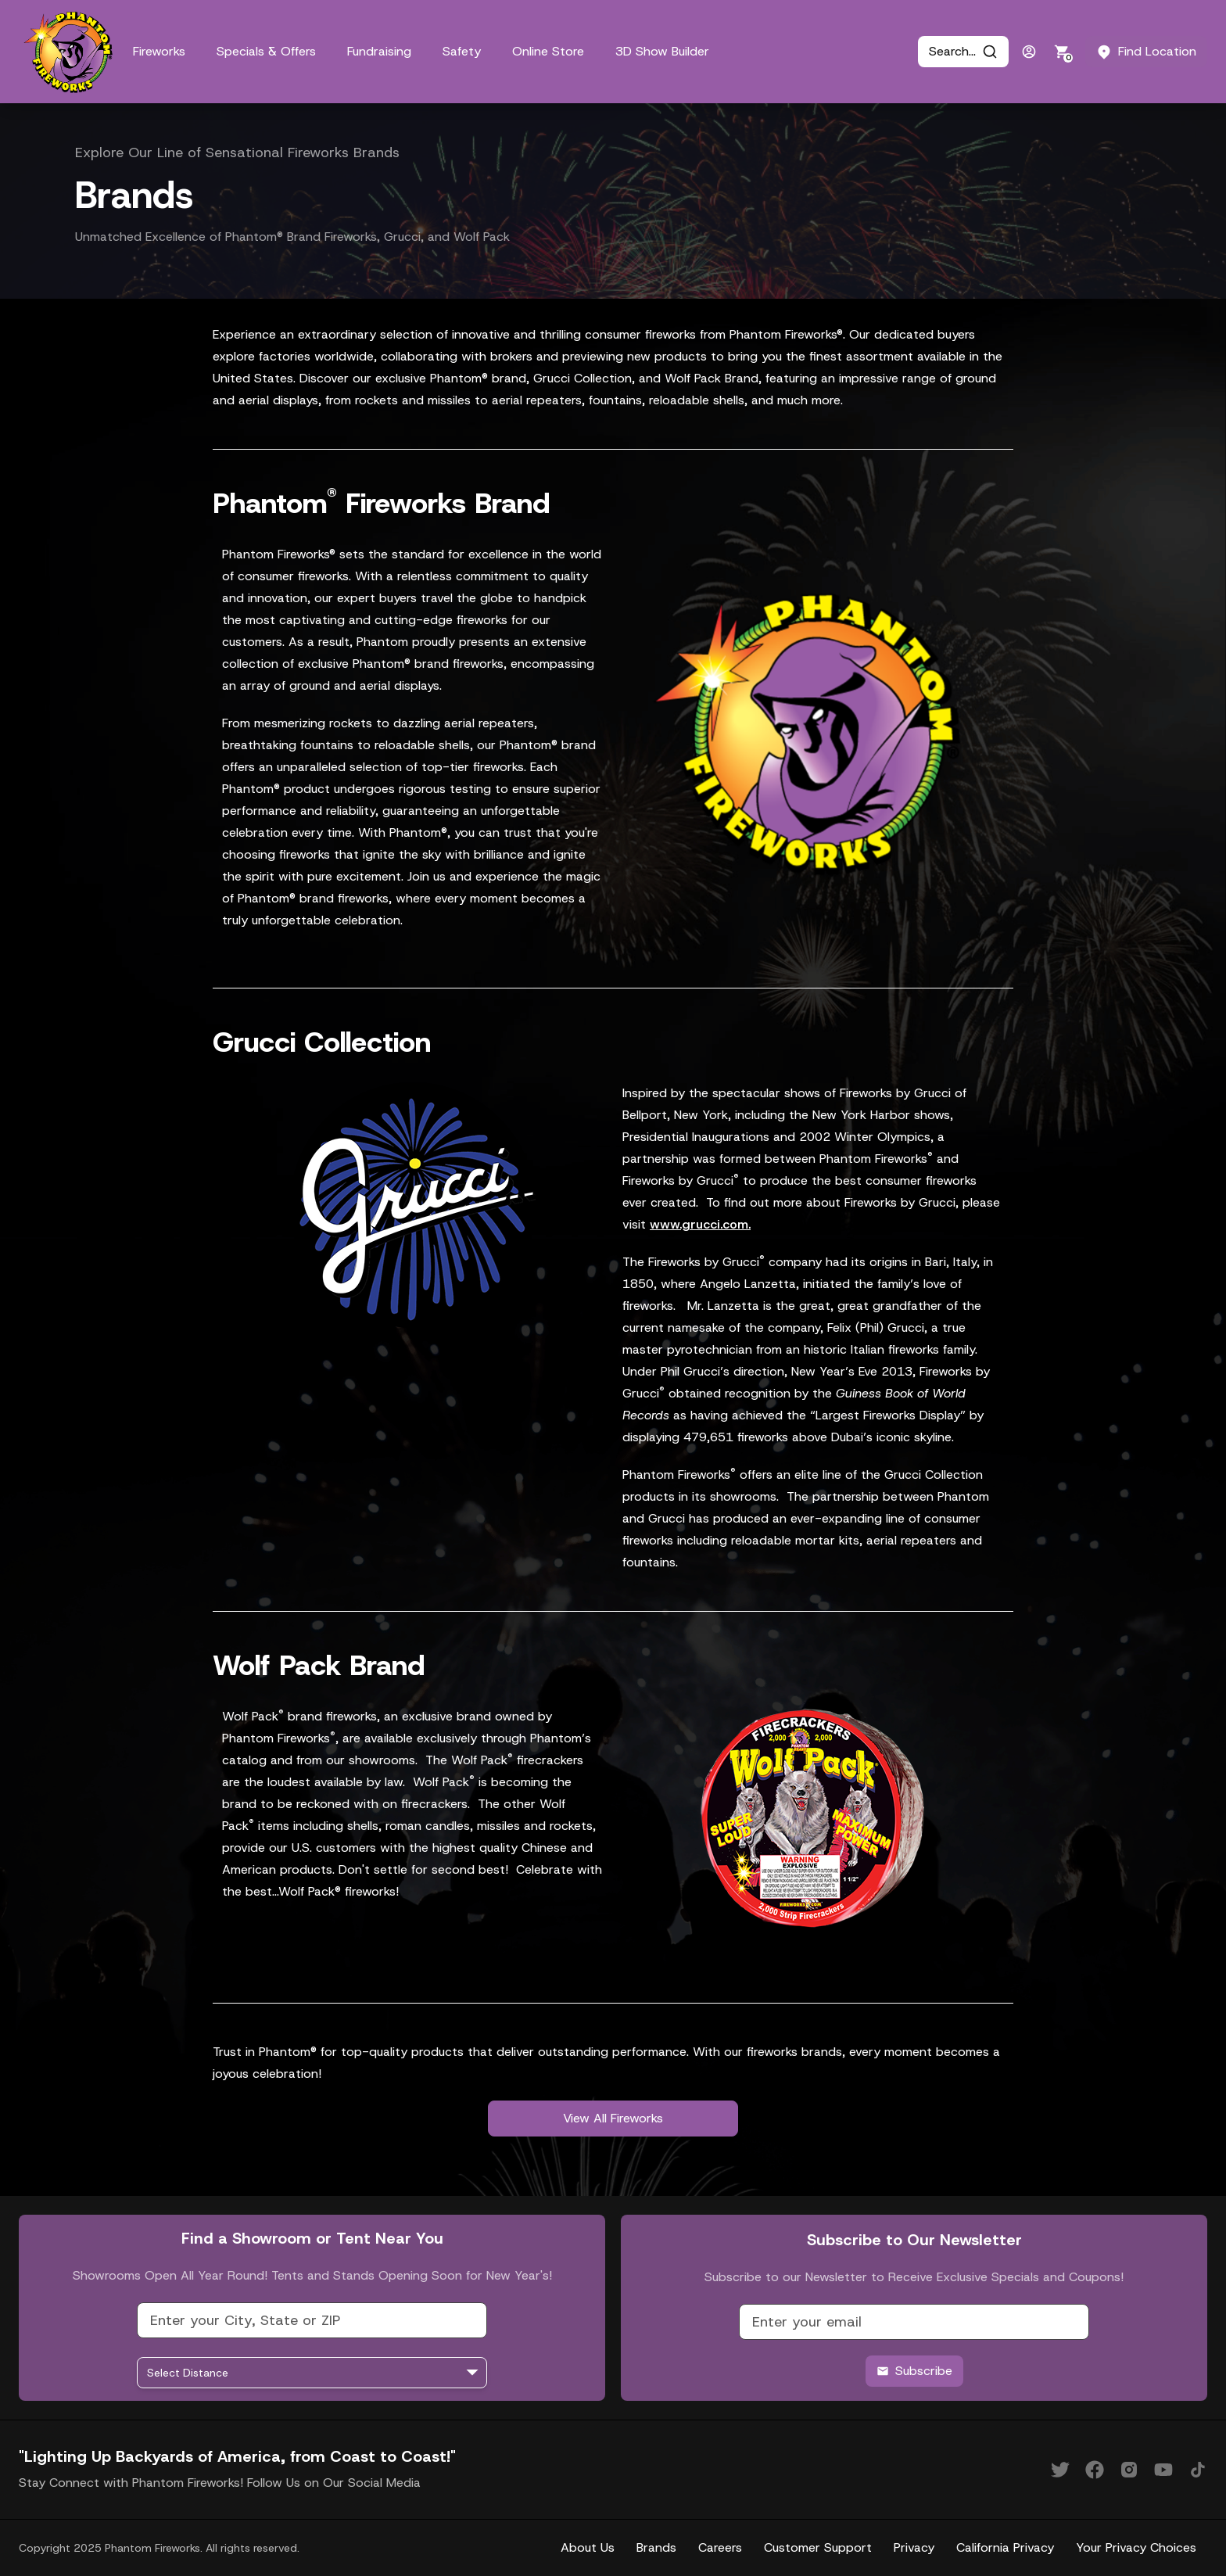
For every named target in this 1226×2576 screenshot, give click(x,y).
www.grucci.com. (700, 1224)
